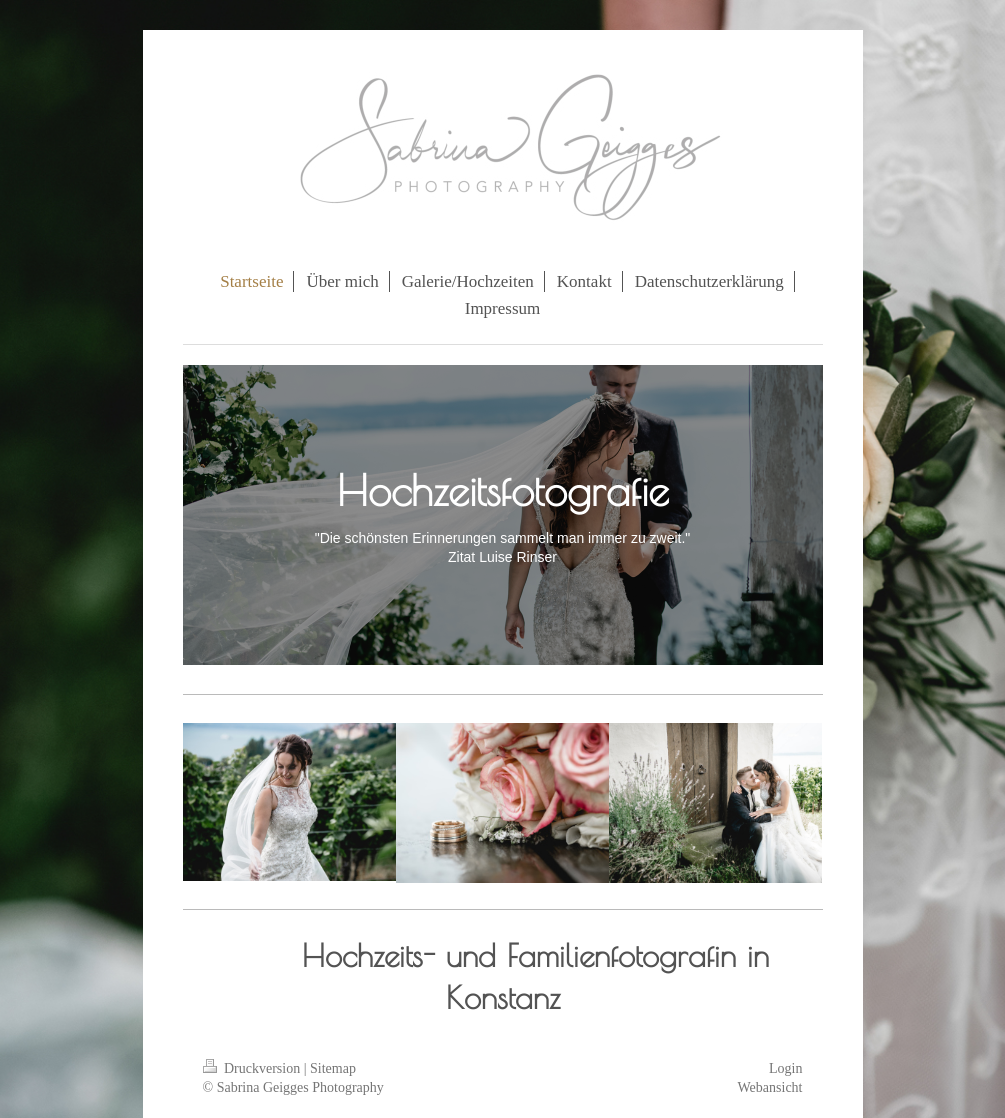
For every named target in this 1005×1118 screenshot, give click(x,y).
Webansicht (770, 1087)
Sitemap (333, 1068)
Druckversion (253, 1068)
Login (785, 1068)
